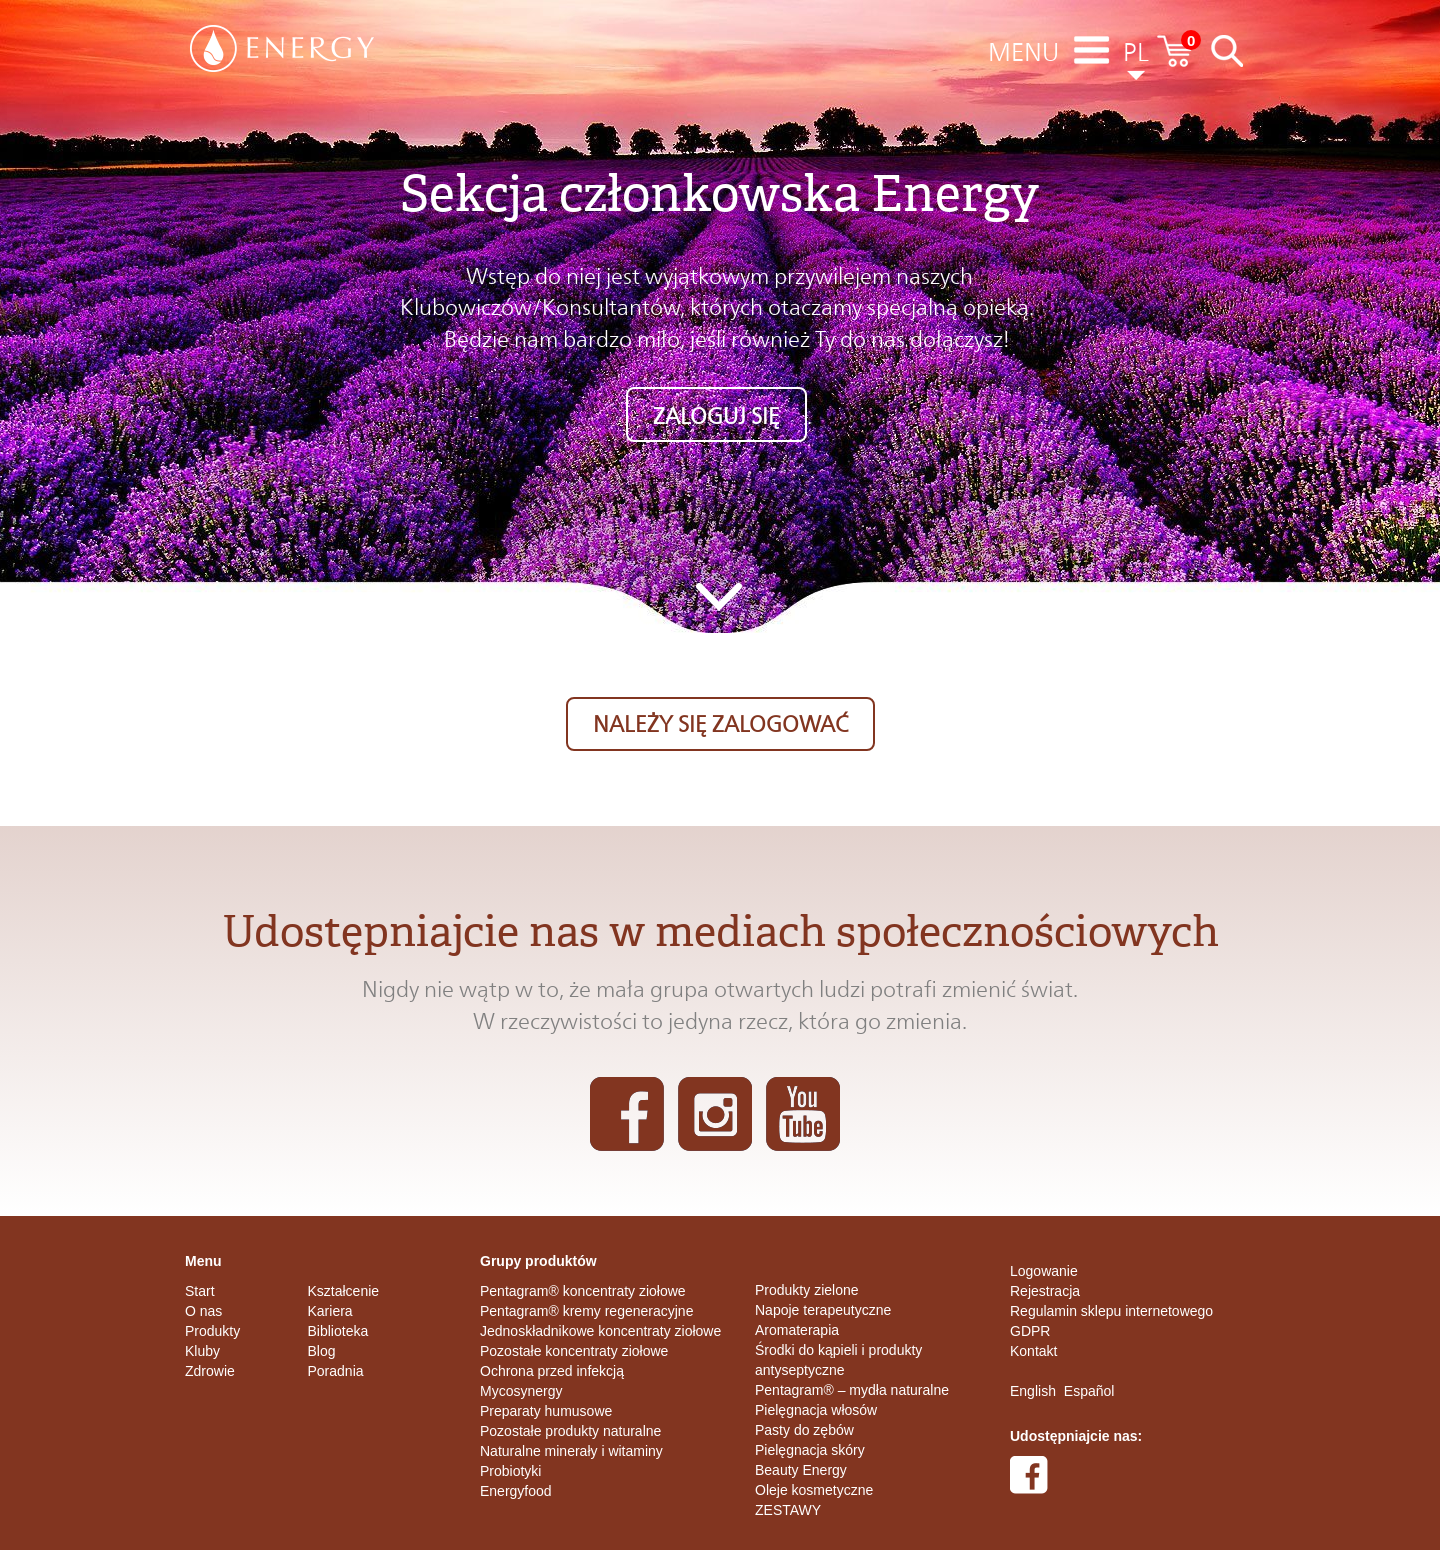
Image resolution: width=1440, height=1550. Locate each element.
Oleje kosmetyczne (814, 1490)
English (1033, 1391)
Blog (322, 1351)
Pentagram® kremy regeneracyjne (586, 1311)
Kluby (202, 1351)
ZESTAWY (788, 1510)
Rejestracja (1045, 1291)
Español (1089, 1391)
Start (200, 1291)
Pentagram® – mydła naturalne (852, 1390)
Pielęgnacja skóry (810, 1450)
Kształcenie (344, 1291)
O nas (203, 1311)
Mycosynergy (521, 1391)
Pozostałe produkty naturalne (570, 1431)
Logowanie (1044, 1271)
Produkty (212, 1331)
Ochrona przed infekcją (552, 1371)
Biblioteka (338, 1331)
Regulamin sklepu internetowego (1111, 1311)
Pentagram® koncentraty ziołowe (583, 1291)
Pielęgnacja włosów (816, 1410)
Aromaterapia (797, 1330)
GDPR (1030, 1331)
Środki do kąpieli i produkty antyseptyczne (838, 1360)
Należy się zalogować (720, 724)
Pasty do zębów (804, 1430)
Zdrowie (210, 1371)
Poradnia (336, 1371)
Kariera (330, 1311)
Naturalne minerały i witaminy (571, 1451)
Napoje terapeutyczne (823, 1310)
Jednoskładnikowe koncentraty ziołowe (600, 1331)
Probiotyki (510, 1471)
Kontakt (1033, 1351)
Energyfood (516, 1491)
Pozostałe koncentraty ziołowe (574, 1351)
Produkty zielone (807, 1290)
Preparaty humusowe (546, 1411)
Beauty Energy (801, 1470)
